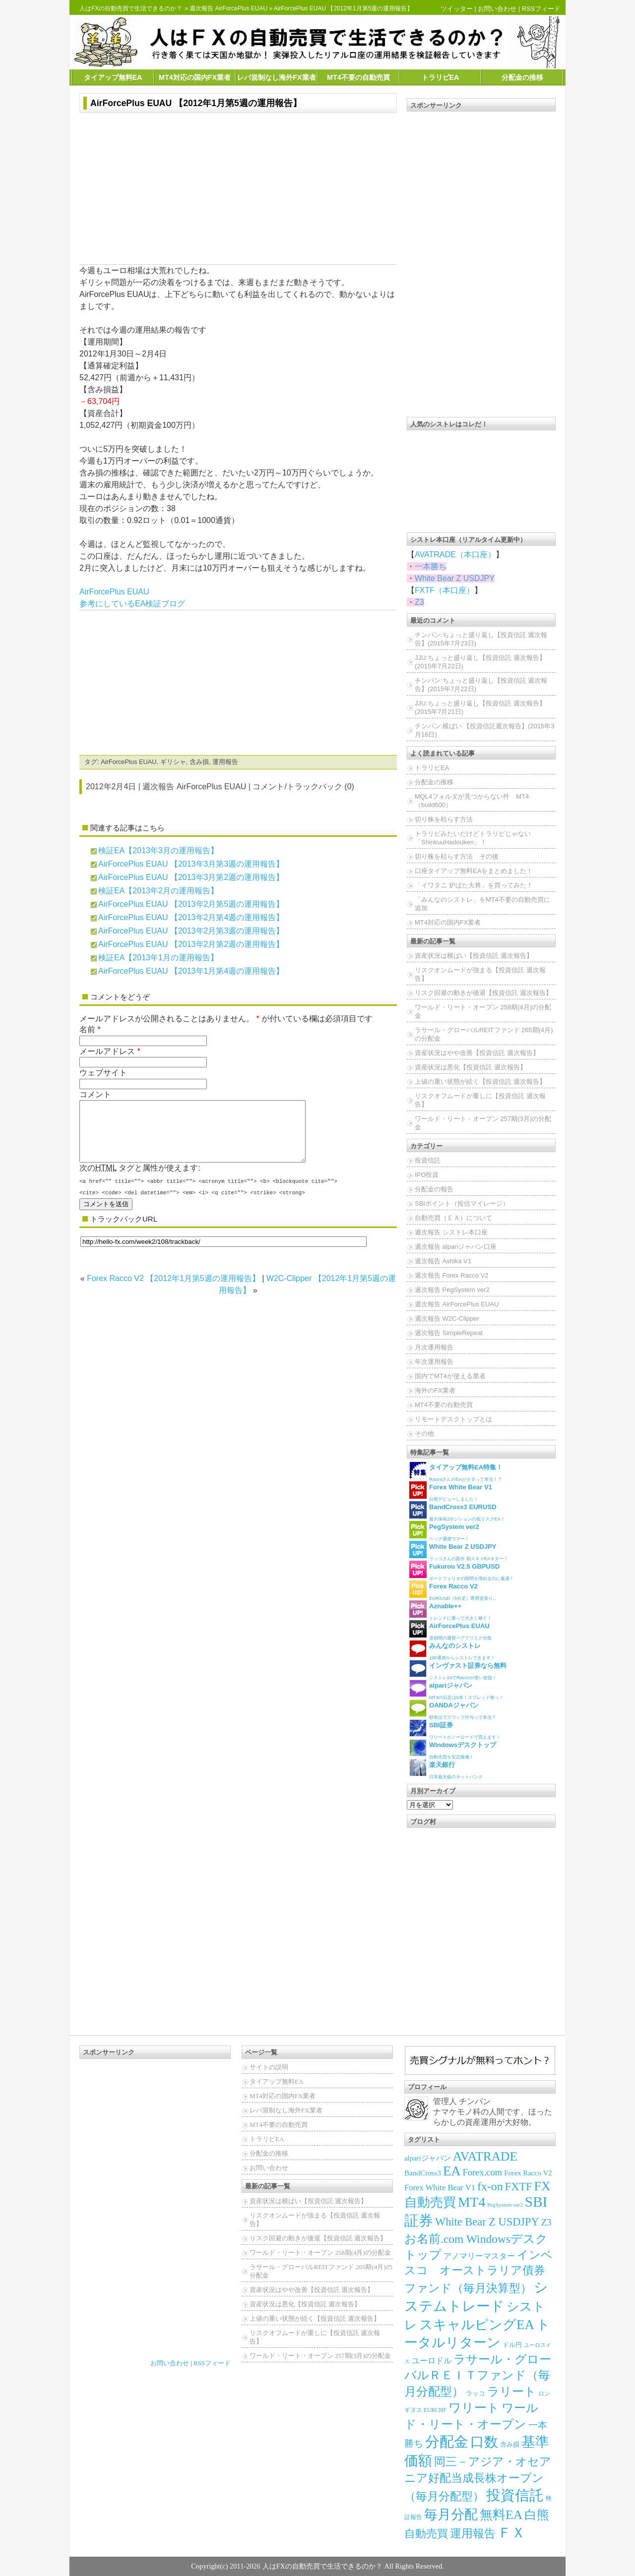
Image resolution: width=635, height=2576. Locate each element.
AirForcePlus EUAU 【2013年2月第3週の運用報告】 (191, 931)
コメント (95, 1094)
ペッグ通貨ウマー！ (444, 1531)
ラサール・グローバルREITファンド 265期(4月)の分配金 (484, 1034)
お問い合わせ (497, 8)
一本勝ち (430, 566)
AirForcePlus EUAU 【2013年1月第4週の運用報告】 (191, 971)
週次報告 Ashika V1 (443, 1261)
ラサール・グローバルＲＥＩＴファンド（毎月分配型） (477, 2375)
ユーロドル (431, 2360)
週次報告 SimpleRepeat (449, 1333)
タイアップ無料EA (113, 77)
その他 (424, 1433)
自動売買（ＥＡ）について (453, 1218)
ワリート (474, 2407)
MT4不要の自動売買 (358, 77)
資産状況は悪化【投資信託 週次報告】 (470, 1067)
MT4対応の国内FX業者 (195, 77)
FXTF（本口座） (444, 590)
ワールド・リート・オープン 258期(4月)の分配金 (483, 1011)
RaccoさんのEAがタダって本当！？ (456, 1472)
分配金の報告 (434, 1189)
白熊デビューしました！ (450, 1491)
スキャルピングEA (476, 2324)
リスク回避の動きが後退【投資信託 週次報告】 (483, 992)
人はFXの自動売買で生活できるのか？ (130, 8)
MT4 (471, 2202)
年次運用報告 (434, 1361)
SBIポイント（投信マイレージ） (462, 1203)
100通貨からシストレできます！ (452, 1650)
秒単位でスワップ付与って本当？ (452, 1709)
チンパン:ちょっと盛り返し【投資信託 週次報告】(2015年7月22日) (481, 685)
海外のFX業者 (435, 1390)
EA (452, 2171)
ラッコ (475, 2393)
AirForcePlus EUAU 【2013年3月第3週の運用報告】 (191, 864)
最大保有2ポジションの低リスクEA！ (457, 1511)
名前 (87, 1029)
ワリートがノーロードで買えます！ (455, 1729)
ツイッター (457, 8)
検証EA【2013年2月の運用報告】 (158, 890)
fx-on (490, 2186)
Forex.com (483, 2172)
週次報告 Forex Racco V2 (451, 1275)
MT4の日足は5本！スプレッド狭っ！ (456, 1690)
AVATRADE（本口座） (455, 554)
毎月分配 (451, 2514)
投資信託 (428, 1160)
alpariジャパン (427, 2158)
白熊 (536, 2514)
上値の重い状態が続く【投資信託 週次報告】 (480, 1081)
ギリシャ (173, 761)
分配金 (446, 2442)
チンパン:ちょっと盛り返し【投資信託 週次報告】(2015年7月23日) (481, 639)
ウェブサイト (103, 1072)
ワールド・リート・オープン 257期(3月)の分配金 (483, 1123)
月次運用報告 (434, 1347)
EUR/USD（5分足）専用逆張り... (453, 1591)
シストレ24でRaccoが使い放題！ (458, 1670)
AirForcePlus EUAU (114, 591)
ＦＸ (511, 2532)
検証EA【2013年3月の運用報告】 (158, 850)
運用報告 (225, 761)
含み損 (199, 761)
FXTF (518, 2186)
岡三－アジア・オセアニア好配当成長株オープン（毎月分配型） (477, 2479)
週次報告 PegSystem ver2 (452, 1289)
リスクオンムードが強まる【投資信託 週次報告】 (480, 974)
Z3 (419, 602)
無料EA (501, 2515)
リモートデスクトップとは (453, 1419)
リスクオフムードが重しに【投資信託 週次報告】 (480, 1100)
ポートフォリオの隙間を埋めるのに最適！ (461, 1571)
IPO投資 (427, 1174)
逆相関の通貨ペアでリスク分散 (450, 1630)
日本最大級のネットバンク (446, 1769)
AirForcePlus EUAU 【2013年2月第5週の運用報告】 (191, 904)
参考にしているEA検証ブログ (132, 603)
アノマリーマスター (479, 2256)
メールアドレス (107, 1051)
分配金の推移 (522, 77)
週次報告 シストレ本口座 (451, 1232)
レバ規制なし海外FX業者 (276, 77)
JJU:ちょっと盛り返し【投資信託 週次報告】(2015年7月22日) (480, 662)
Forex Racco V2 (528, 2173)
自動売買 (426, 2533)
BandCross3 (422, 2173)
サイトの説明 (269, 2067)
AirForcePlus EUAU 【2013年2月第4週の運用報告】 (191, 917)
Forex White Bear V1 (439, 2187)
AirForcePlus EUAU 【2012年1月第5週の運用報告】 (196, 103)
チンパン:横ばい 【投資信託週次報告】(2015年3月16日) (485, 730)
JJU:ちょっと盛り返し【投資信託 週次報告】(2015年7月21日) (480, 707)
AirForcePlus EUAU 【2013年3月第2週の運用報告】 (191, 877)
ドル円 (512, 2344)
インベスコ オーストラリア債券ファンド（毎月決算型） (478, 2271)
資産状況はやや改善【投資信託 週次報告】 (477, 1052)
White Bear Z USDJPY (455, 578)
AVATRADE (485, 2156)
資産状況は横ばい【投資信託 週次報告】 (474, 955)
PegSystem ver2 (504, 2205)
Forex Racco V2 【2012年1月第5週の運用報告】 (173, 1290)
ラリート (511, 2391)
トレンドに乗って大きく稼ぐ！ (450, 1610)
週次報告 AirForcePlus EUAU (228, 8)
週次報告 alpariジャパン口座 (456, 1246)
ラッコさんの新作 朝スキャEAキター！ (458, 1551)
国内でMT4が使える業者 (450, 1376)
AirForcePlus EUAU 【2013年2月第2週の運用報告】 (191, 944)
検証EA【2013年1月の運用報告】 (158, 957)
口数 (484, 2442)
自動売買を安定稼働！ (452, 1749)
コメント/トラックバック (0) (303, 786)
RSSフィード (541, 8)
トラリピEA (440, 77)
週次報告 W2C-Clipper (447, 1318)
